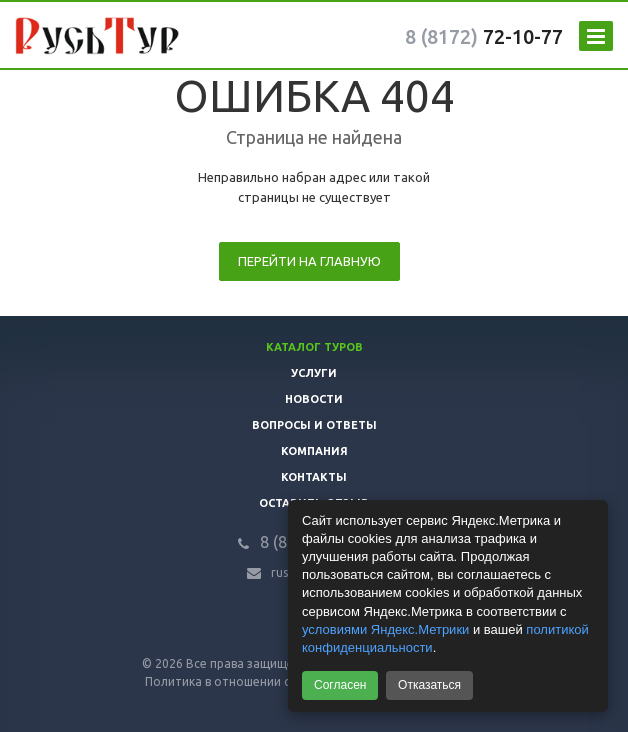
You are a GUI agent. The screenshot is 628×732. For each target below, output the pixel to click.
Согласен (340, 685)
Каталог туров (314, 347)
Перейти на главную (309, 261)
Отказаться (429, 685)
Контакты (314, 477)
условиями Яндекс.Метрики (385, 629)
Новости (314, 399)
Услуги (314, 373)
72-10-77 (484, 36)
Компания (314, 451)
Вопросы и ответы (314, 425)
